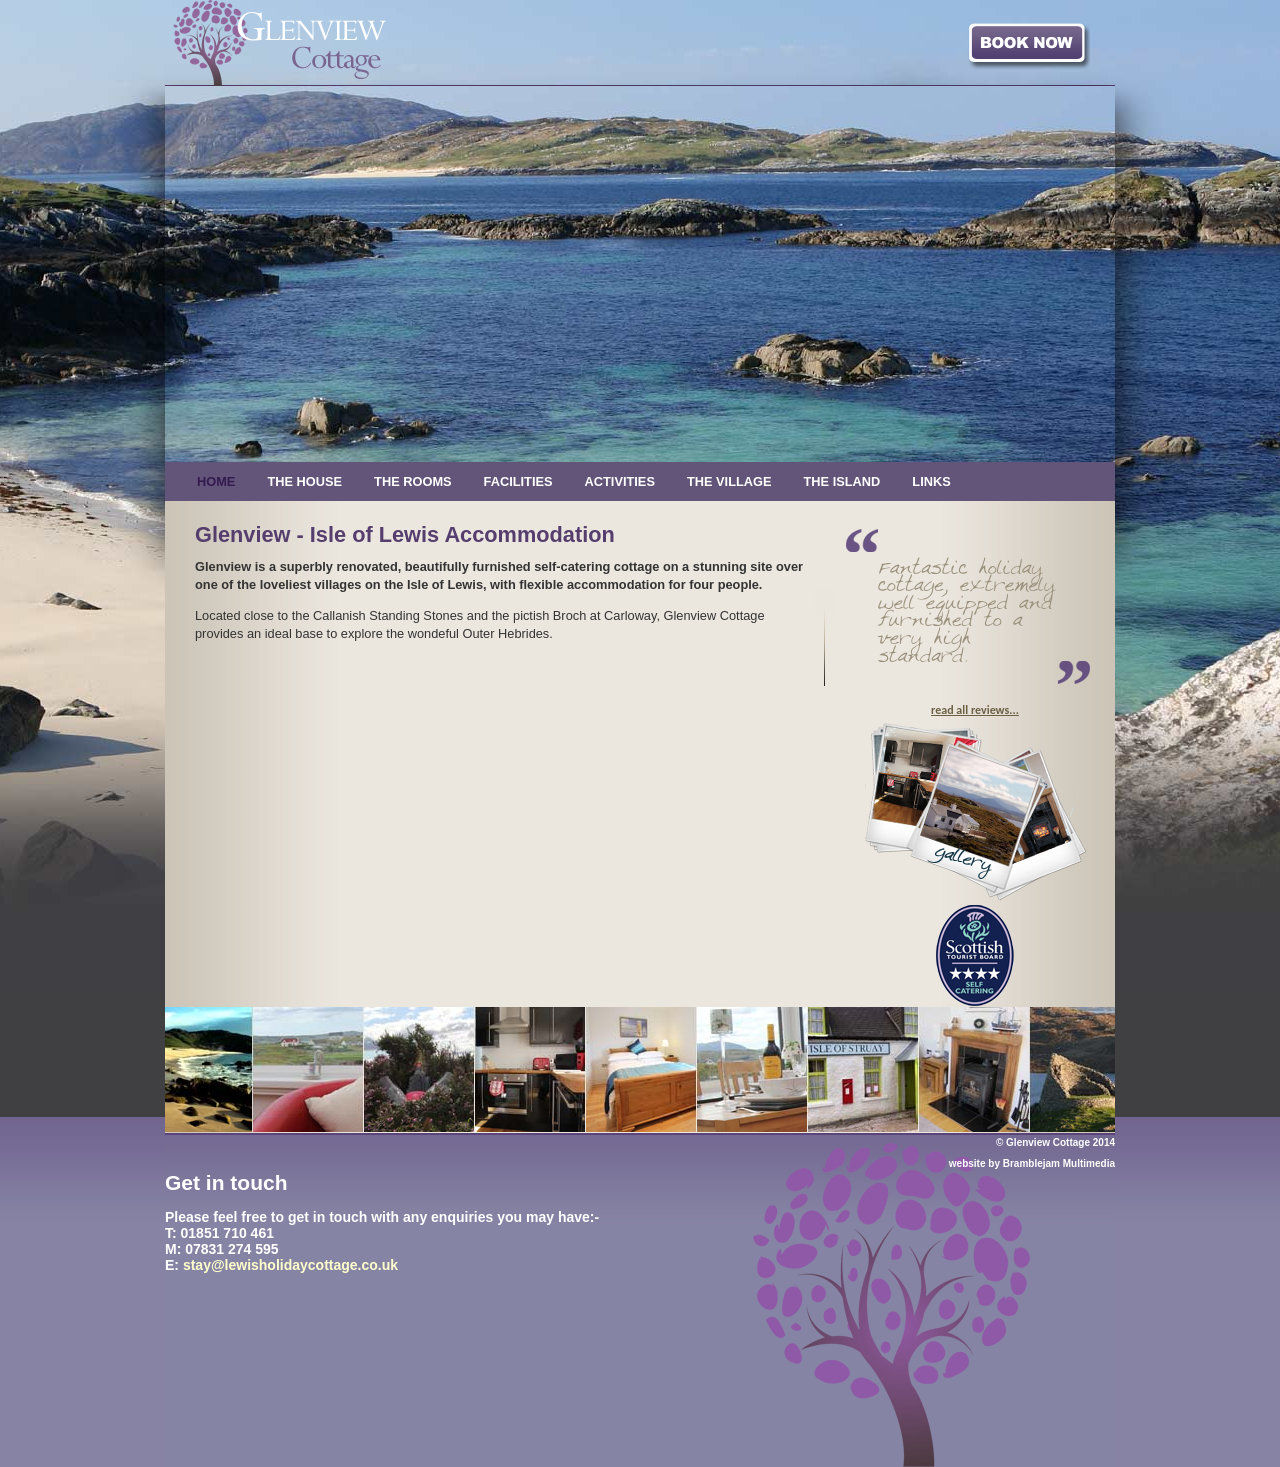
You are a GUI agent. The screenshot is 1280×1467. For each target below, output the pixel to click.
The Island (842, 481)
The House (304, 481)
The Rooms (413, 481)
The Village (729, 481)
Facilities (518, 481)
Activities (620, 481)
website (967, 1163)
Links (931, 481)
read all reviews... (975, 710)
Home (216, 481)
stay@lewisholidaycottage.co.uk (290, 1265)
